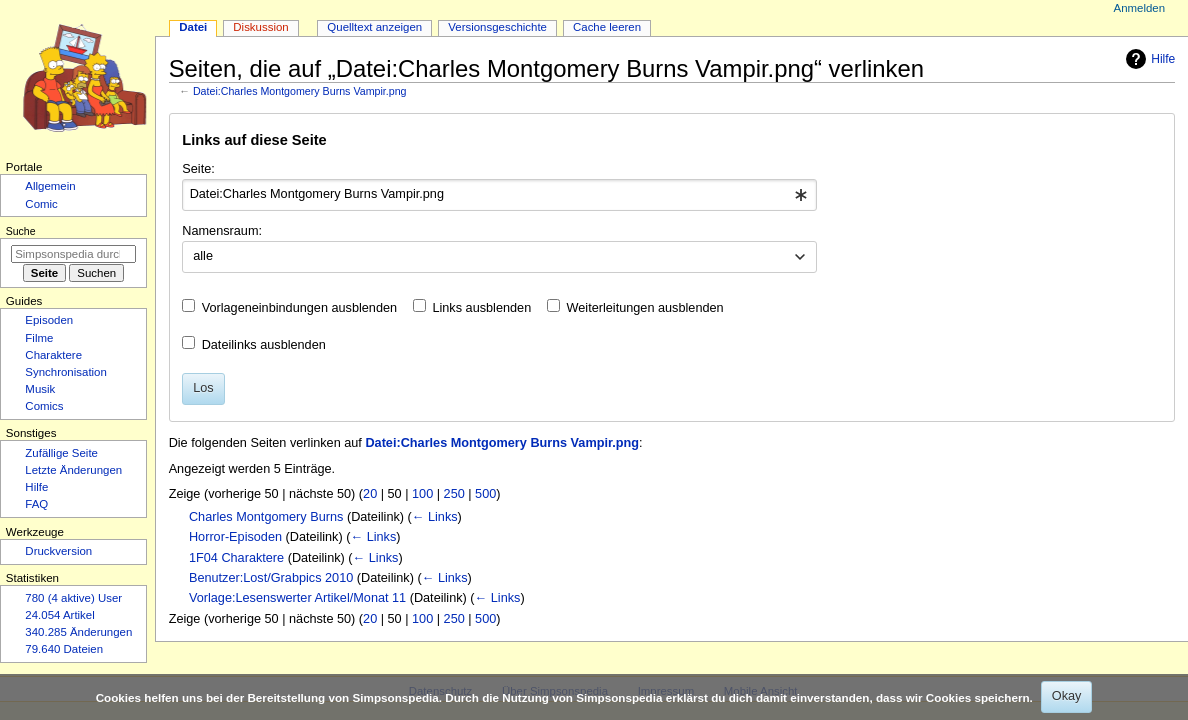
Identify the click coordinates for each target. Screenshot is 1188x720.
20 (370, 494)
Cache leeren (607, 27)
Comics (44, 406)
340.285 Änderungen (78, 632)
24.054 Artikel (59, 615)
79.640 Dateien (64, 649)
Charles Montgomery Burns (266, 517)
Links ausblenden (481, 308)
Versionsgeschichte (497, 27)
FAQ (36, 504)
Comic (41, 204)
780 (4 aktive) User (73, 598)
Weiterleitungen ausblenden (645, 308)
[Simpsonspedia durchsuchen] (73, 254)
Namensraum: (222, 231)
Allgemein (50, 186)
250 (454, 494)
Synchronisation (66, 372)
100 (422, 494)
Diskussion (260, 27)
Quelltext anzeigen (374, 27)
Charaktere (53, 355)
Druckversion (58, 551)
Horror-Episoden (235, 537)
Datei (193, 27)
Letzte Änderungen (73, 470)
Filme (39, 338)
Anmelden (1140, 8)
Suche (21, 231)
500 (485, 494)
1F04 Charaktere (236, 558)
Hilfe (1148, 59)
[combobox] (499, 195)
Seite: (198, 169)
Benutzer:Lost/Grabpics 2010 (271, 578)
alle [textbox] (203, 256)
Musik (40, 389)
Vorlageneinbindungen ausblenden (299, 308)
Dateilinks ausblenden (264, 345)
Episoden (49, 320)
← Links (435, 517)
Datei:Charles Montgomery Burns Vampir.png (300, 91)
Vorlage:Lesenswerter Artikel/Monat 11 (297, 598)
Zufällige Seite (61, 453)
